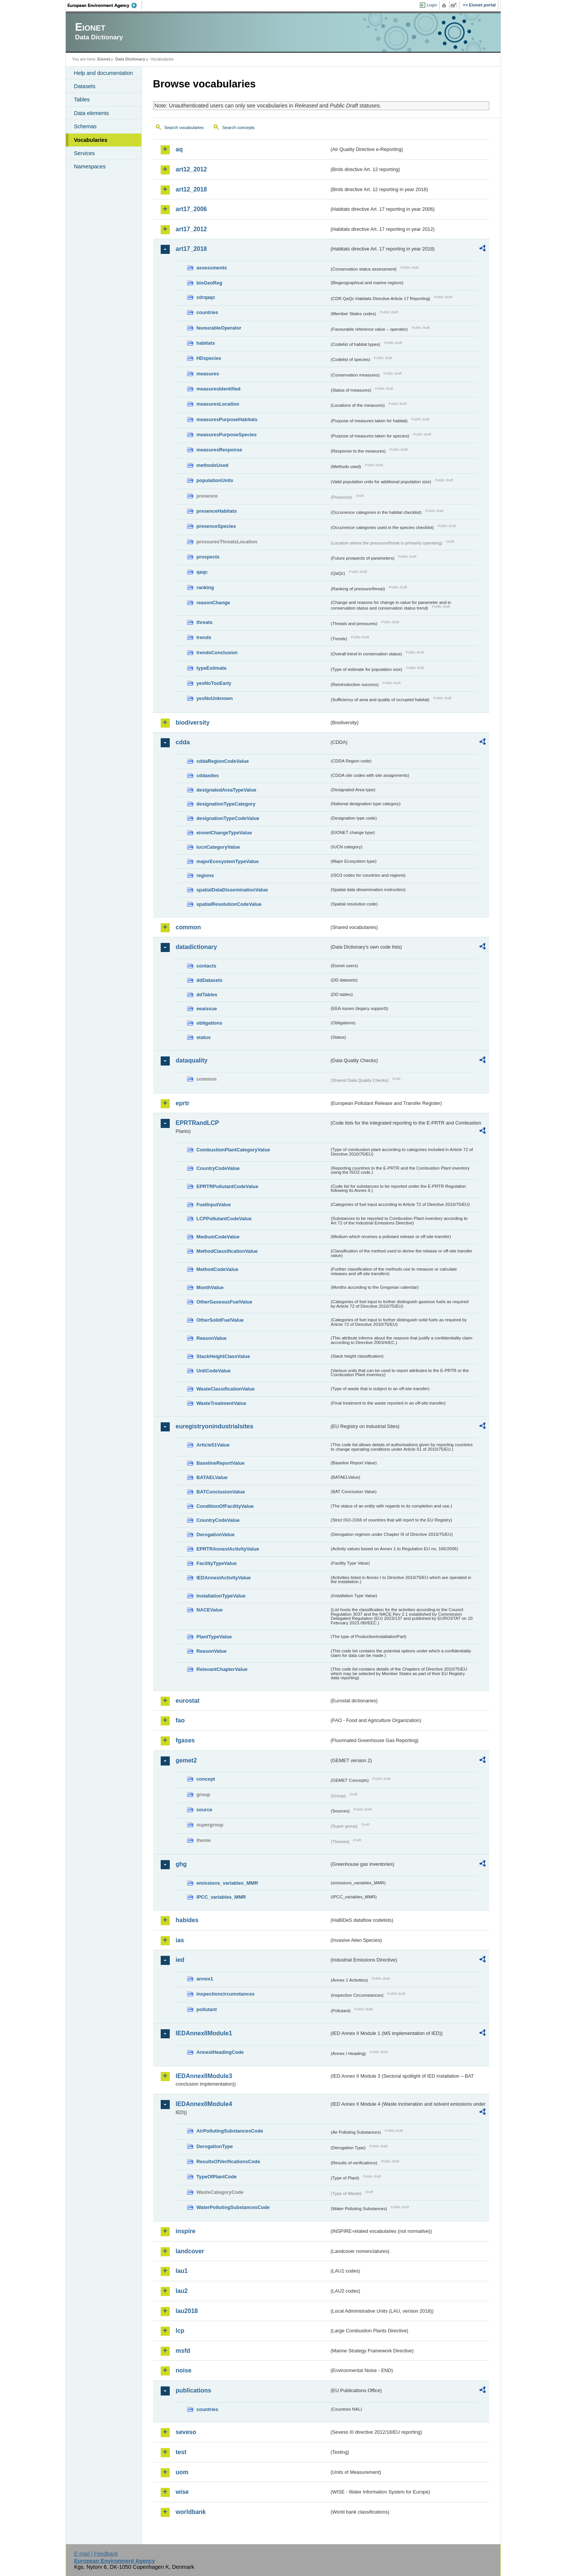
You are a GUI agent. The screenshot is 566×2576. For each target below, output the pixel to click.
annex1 (205, 1979)
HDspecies (209, 358)
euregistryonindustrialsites (214, 1426)
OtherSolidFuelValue (220, 1320)
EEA (105, 5)
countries (208, 312)
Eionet (104, 59)
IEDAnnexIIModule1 (204, 2033)
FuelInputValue (214, 1204)
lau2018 (187, 2311)
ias (180, 1940)
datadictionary (196, 947)
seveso (186, 2432)
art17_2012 (191, 229)
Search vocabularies (184, 127)
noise (184, 2370)
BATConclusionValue (221, 1492)
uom (182, 2472)
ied (180, 1960)
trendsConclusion (217, 652)
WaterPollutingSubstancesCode (233, 2207)
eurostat (188, 1700)
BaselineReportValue (221, 1463)
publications (193, 2390)
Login (431, 5)
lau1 (182, 2271)
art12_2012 (191, 169)
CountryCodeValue (218, 1168)
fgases (185, 1740)
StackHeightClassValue (223, 1356)
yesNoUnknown (215, 698)
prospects (208, 557)
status (204, 1037)
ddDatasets (210, 980)
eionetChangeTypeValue (224, 832)
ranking (205, 587)
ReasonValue (212, 1338)
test (181, 2452)
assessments (212, 268)
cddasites (208, 775)
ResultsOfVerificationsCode (229, 2161)
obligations (209, 1023)
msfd (183, 2350)
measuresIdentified (219, 389)
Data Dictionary (130, 59)
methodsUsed (213, 465)
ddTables (207, 994)
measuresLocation (218, 404)
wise (182, 2492)
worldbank (191, 2512)
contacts (207, 966)
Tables (82, 99)
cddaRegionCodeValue (223, 761)
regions (205, 875)
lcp (180, 2330)
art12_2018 (191, 189)
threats (205, 622)
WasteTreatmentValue (222, 1403)
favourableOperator (219, 328)
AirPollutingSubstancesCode (230, 2131)
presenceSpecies (216, 526)
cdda (183, 742)
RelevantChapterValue (222, 1669)
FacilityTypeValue (217, 1563)
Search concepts (238, 127)
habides (187, 1920)
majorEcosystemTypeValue (228, 861)
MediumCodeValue (218, 1237)
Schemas (85, 126)
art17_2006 (191, 209)
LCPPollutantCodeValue (224, 1218)
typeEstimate (212, 668)
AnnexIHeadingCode (220, 2052)
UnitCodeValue (214, 1371)
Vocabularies (91, 140)
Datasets (85, 86)
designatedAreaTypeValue (226, 790)
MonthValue (210, 1287)
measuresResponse (219, 450)
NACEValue (210, 1610)
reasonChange (213, 602)
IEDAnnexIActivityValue (224, 1577)
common (188, 927)
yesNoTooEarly (214, 683)
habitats (206, 343)
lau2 (182, 2291)
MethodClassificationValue (227, 1251)
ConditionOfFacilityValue (225, 1506)
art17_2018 (191, 249)
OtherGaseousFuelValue (225, 1302)
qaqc (202, 572)
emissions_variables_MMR (227, 1883)
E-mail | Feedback (96, 2554)
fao (180, 1720)
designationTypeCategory (226, 804)
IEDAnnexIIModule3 (204, 2076)
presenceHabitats (217, 511)
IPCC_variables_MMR (221, 1897)
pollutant (207, 2009)
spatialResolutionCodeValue (229, 904)
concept (206, 1779)
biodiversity (193, 722)
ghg (181, 1864)
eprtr (182, 1103)
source (204, 1809)
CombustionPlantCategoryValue (233, 1150)
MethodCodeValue (218, 1269)
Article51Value (213, 1445)
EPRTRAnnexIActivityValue (228, 1549)
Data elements (91, 113)
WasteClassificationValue (226, 1389)
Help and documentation (103, 73)
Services (84, 153)
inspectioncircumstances (226, 1994)
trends (204, 637)
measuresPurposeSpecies (227, 434)
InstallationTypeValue (221, 1596)
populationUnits (215, 480)
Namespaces (90, 166)
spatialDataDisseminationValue (232, 890)
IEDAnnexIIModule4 (204, 2104)
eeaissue (207, 1008)
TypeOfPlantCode (217, 2176)
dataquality (192, 1060)
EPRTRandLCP (197, 1123)
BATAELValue (212, 1477)
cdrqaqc (206, 297)
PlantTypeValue (214, 1637)
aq (179, 149)
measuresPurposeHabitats (227, 419)
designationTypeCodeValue (228, 818)
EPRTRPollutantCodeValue (228, 1186)
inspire (185, 2231)
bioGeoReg (209, 283)
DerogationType (215, 2146)
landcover (190, 2251)
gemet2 (186, 1760)
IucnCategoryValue (218, 847)
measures (208, 373)
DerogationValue (216, 1534)
